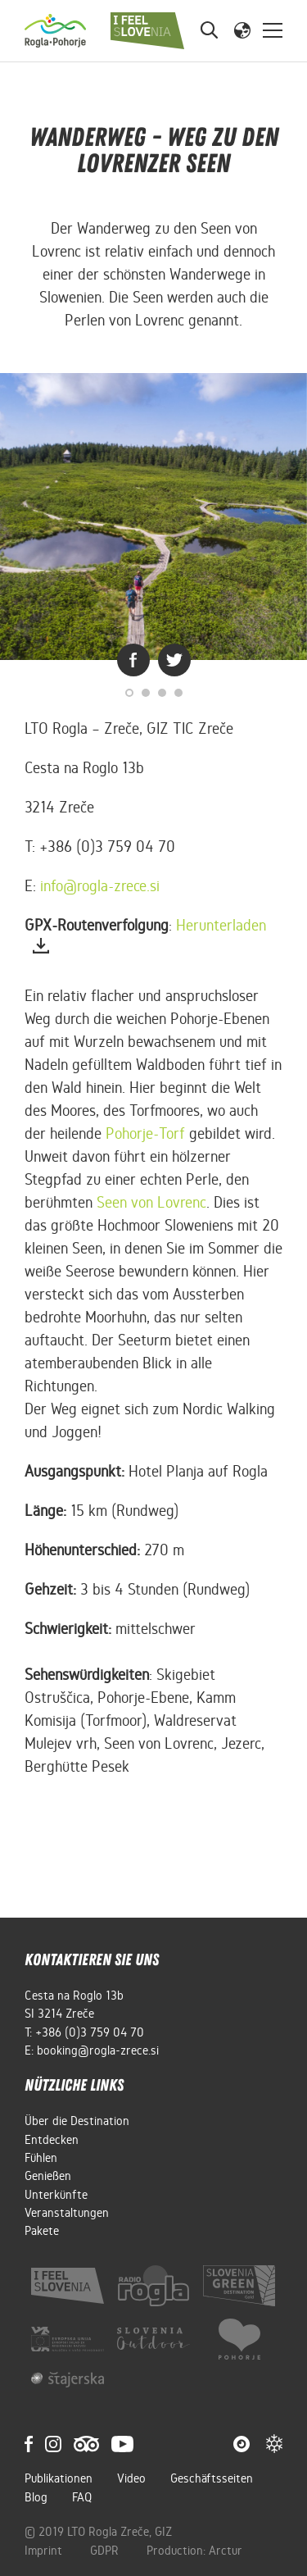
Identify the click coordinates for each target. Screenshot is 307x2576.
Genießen (48, 2176)
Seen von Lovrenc (151, 1202)
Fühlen (41, 2157)
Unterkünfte (56, 2194)
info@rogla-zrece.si (100, 885)
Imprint (45, 2550)
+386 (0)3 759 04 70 (89, 2032)
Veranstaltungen (67, 2212)
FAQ (82, 2497)
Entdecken (52, 2139)
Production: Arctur (194, 2550)
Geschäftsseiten (211, 2478)
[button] (242, 29)
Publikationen (59, 2478)
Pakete (42, 2230)
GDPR (106, 2550)
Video (131, 2478)
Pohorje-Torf (145, 1133)
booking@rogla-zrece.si (98, 2050)
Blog (36, 2497)
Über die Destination (77, 2121)
